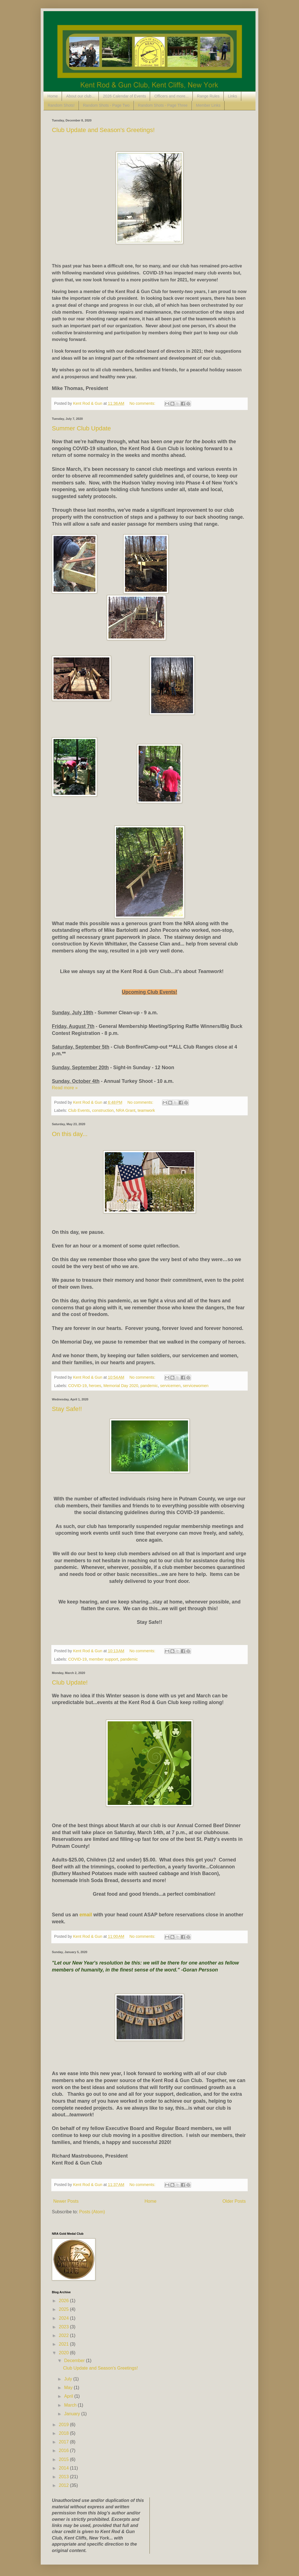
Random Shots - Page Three (163, 105)
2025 (64, 2309)
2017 (64, 2441)
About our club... (80, 96)
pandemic (149, 1385)
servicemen (170, 1385)
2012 (64, 2485)
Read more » (65, 1087)
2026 (64, 2300)
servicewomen (196, 1385)
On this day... (70, 1133)
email (85, 1914)
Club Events (79, 1110)
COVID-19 (77, 1385)
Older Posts (234, 2201)
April (69, 2396)
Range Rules (208, 96)
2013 (64, 2476)
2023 (64, 2326)
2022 (64, 2335)
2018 (64, 2433)
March (71, 2405)
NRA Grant (126, 1110)
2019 (64, 2424)
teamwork (146, 1110)
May (69, 2387)
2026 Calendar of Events (124, 96)
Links (232, 96)
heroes (95, 1385)
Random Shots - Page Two (106, 105)
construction (103, 1110)
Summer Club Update (81, 428)
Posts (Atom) (92, 2211)
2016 (64, 2450)
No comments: (142, 403)
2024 (64, 2318)
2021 (64, 2344)
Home (52, 96)
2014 (64, 2468)
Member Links (208, 105)
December (75, 2360)
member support (103, 1659)
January (72, 2413)
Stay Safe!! (67, 1408)
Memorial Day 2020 (120, 1385)
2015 (64, 2459)
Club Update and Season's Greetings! (103, 129)
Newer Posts (66, 2201)
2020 (64, 2352)
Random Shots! (61, 105)
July (68, 2379)
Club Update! (70, 1682)
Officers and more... (171, 96)
